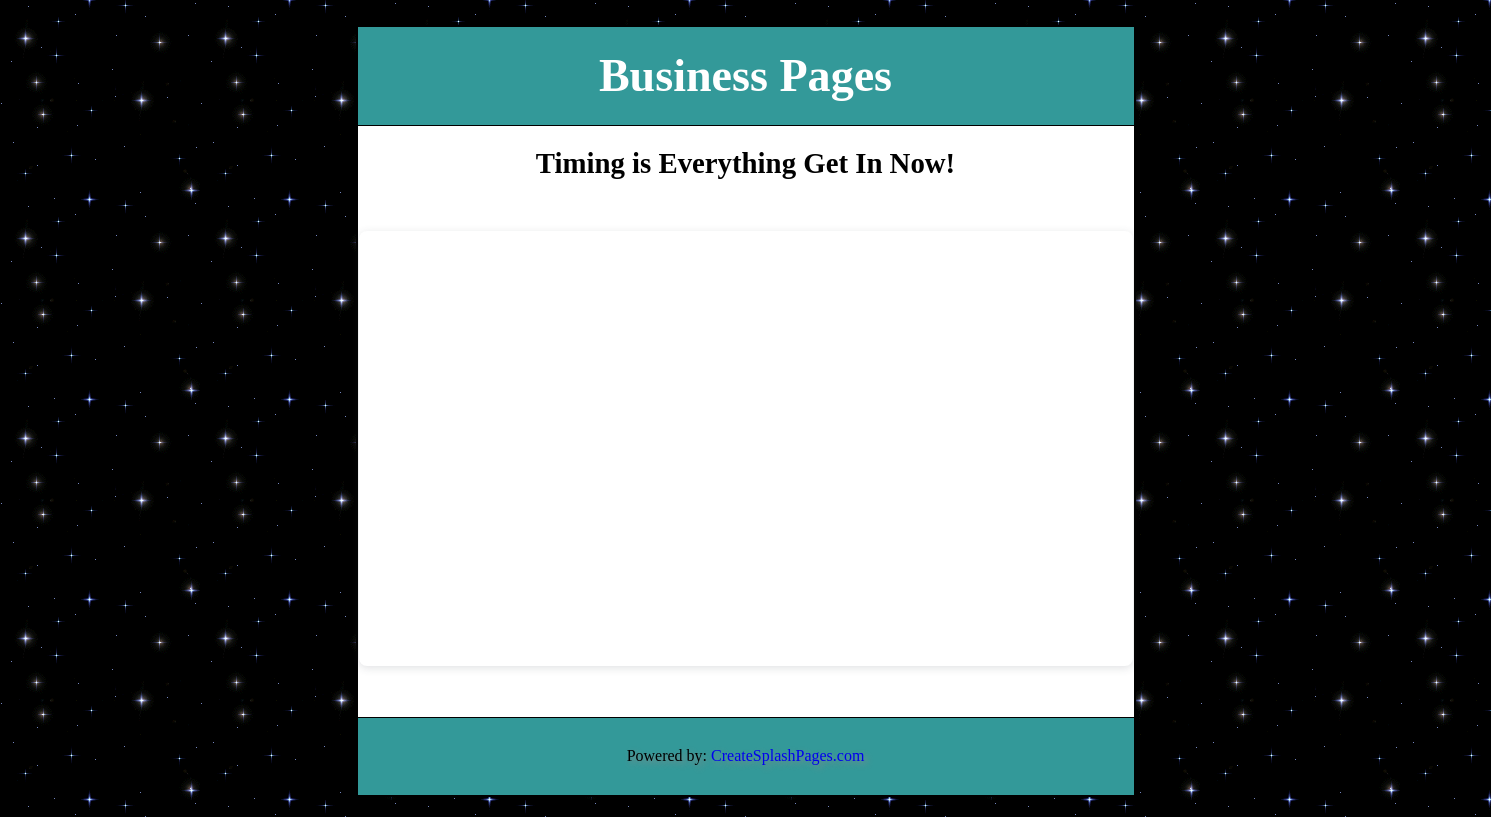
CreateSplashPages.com (787, 755)
